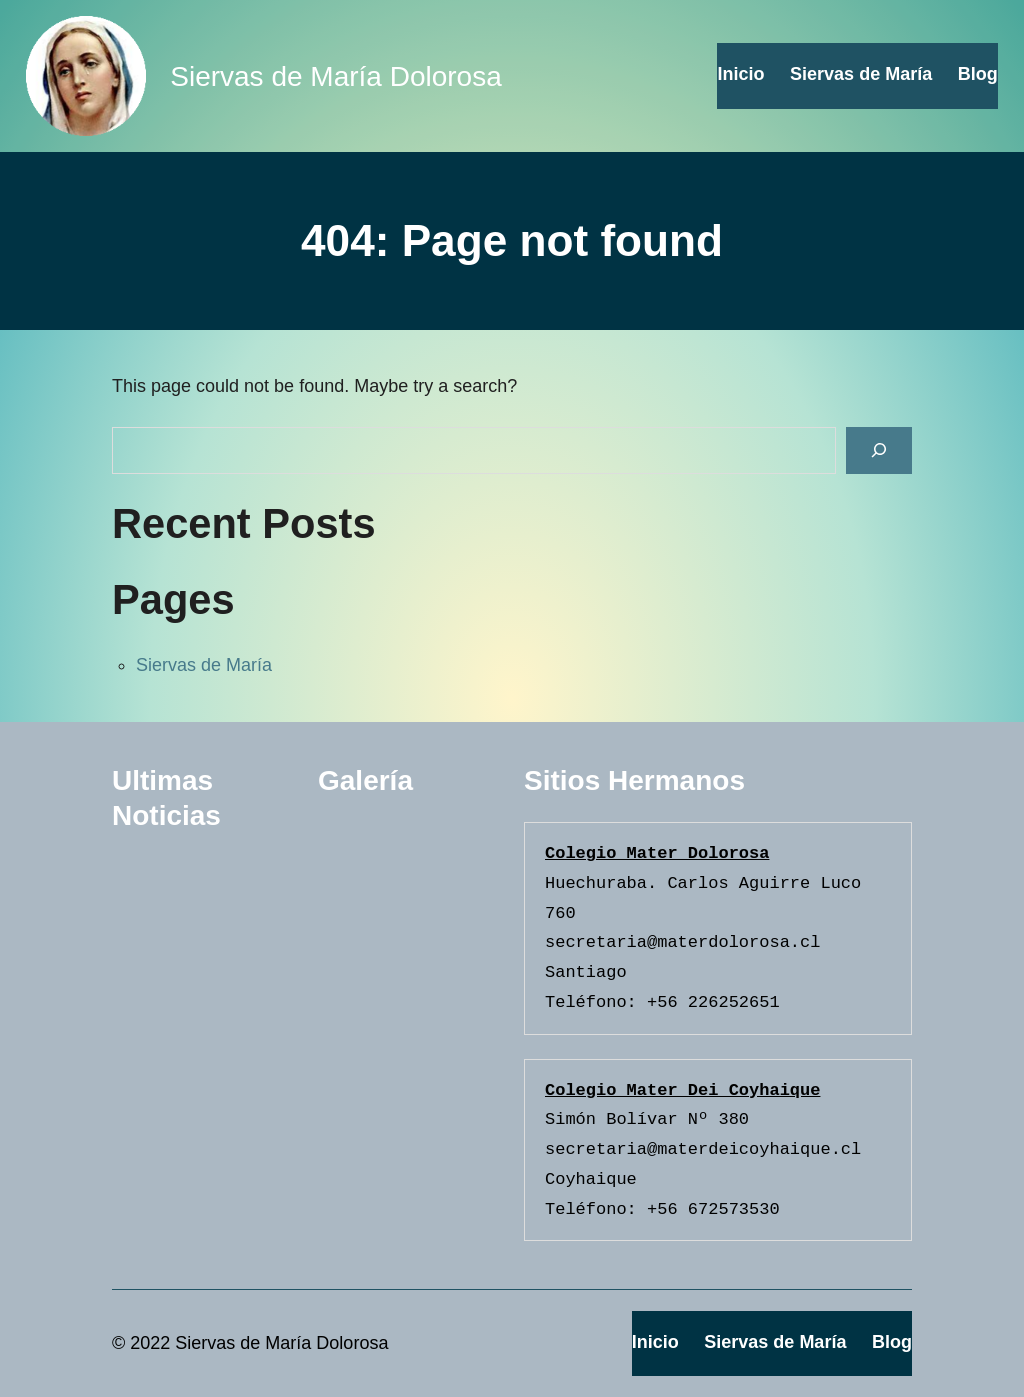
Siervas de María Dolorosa (335, 76)
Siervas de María (204, 665)
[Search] (879, 450)
